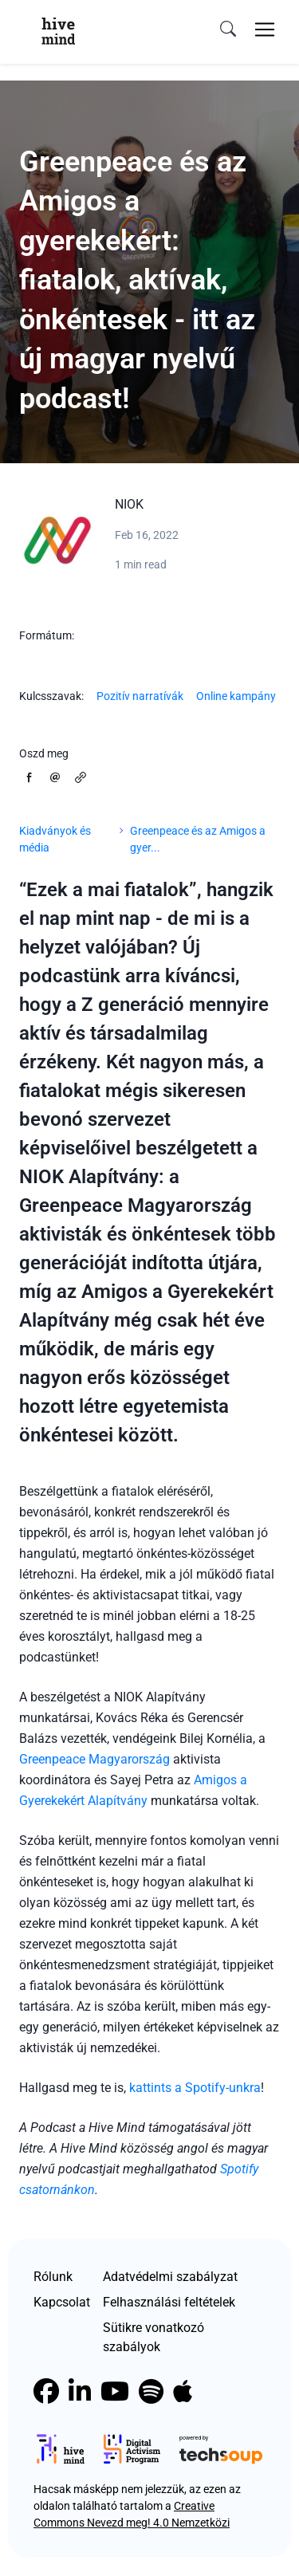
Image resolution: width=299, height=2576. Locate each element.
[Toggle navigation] (264, 29)
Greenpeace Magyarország (94, 1759)
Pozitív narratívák (139, 696)
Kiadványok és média (55, 839)
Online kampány (236, 696)
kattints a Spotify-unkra (195, 2087)
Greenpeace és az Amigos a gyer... (198, 839)
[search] (228, 29)
